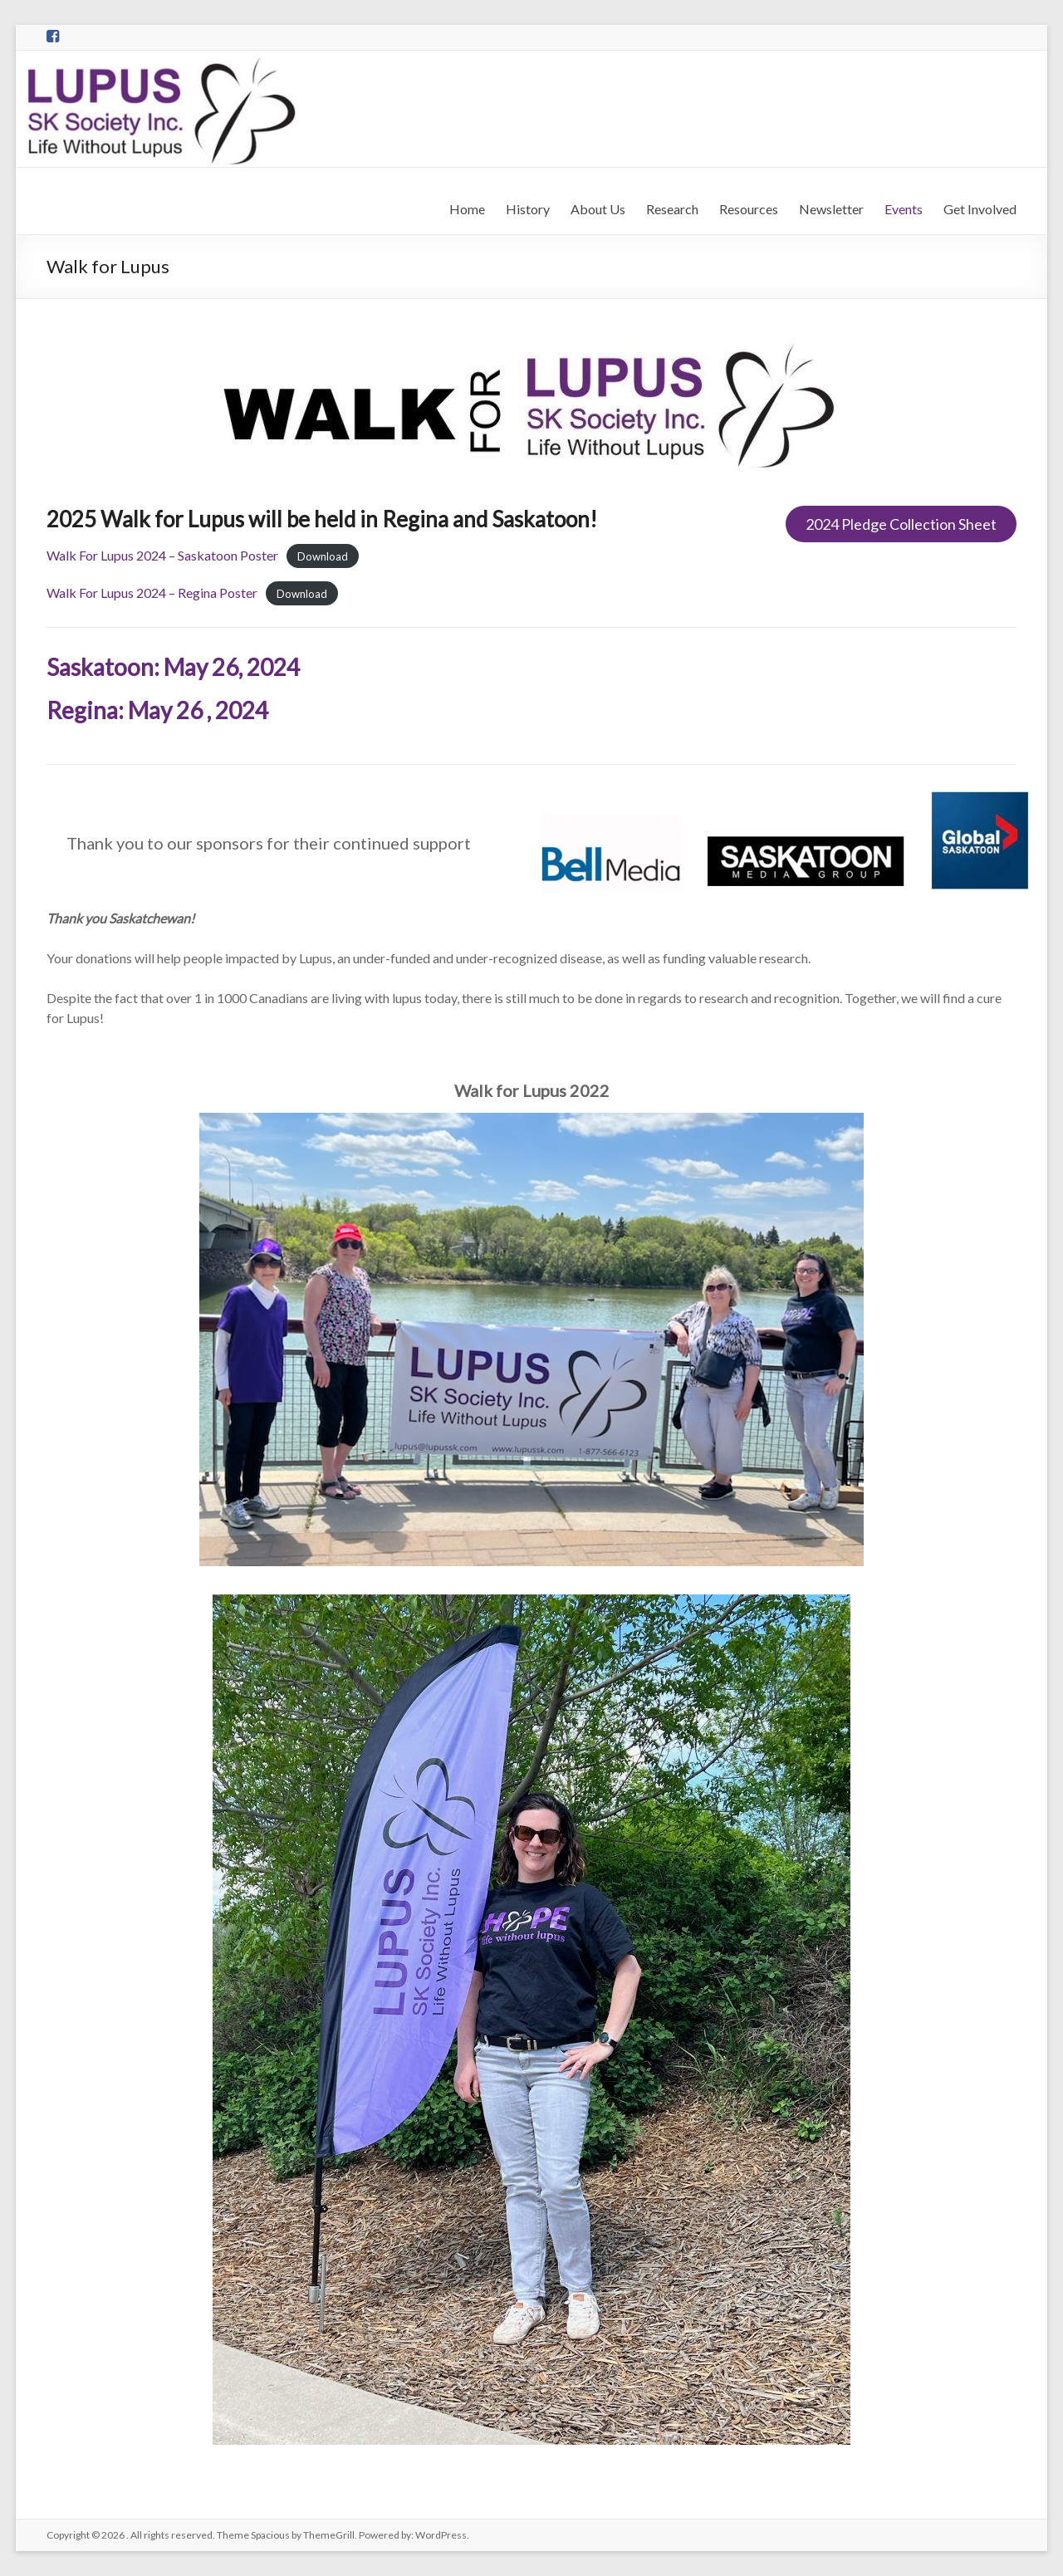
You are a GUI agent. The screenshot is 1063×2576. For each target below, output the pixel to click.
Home (467, 209)
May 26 (165, 710)
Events (903, 209)
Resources (748, 209)
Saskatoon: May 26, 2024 (173, 667)
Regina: (87, 710)
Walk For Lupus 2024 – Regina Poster (152, 592)
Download (322, 556)
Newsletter (831, 209)
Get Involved (979, 209)
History (528, 209)
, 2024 (237, 710)
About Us (598, 209)
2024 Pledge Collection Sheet (901, 524)
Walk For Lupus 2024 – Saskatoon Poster (162, 555)
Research (672, 209)
